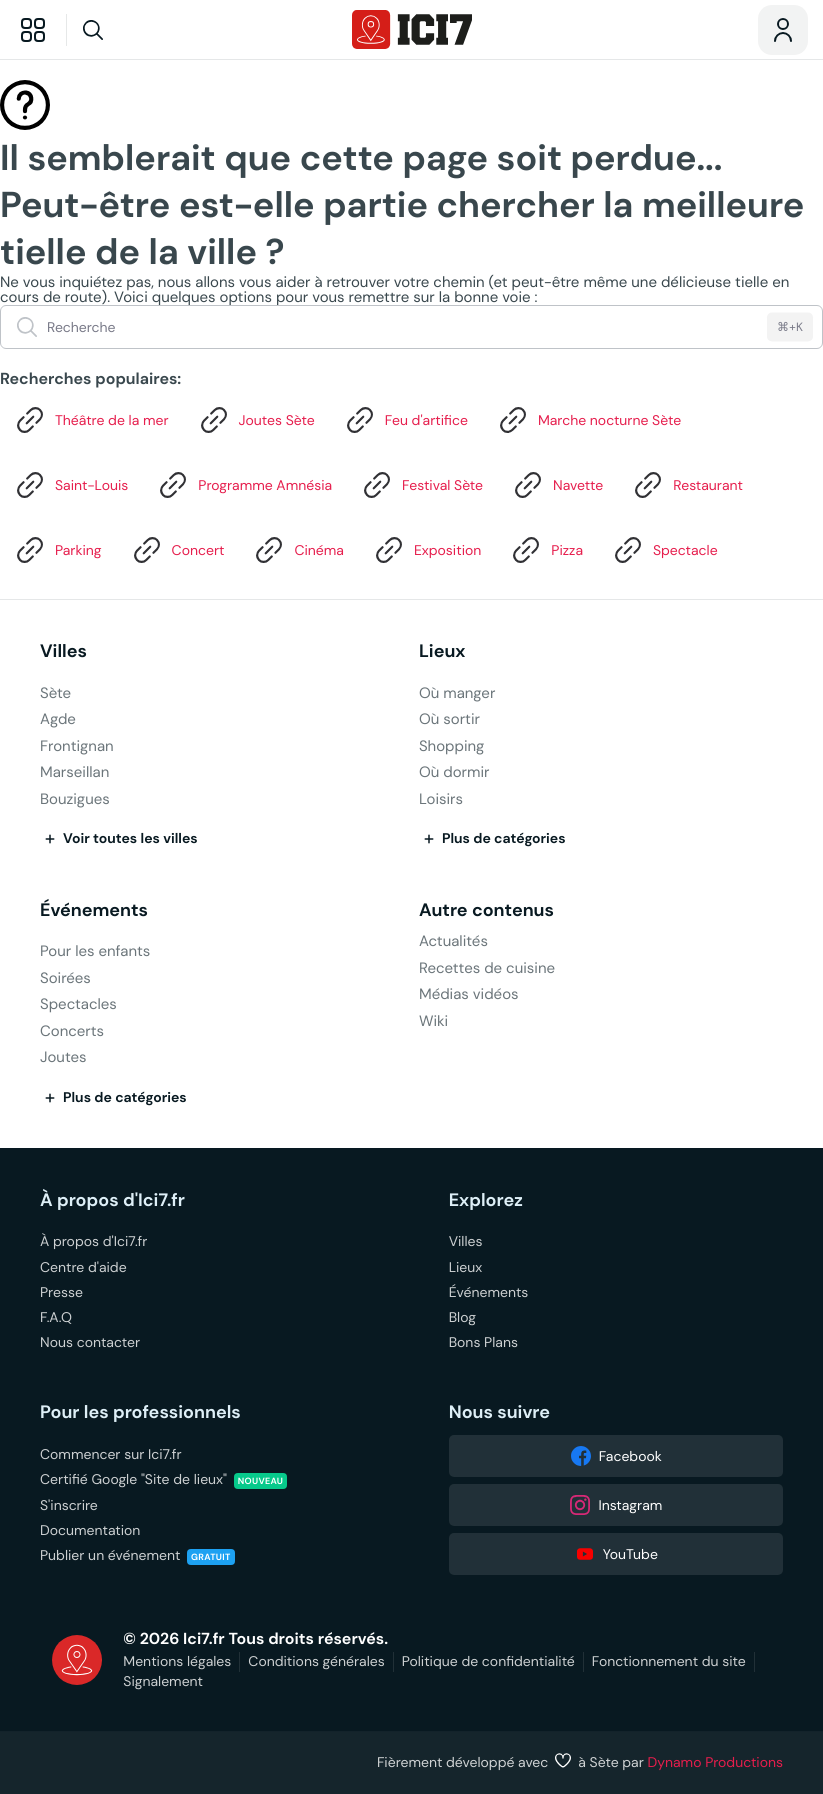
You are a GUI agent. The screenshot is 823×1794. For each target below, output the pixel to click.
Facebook (616, 1456)
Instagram (615, 1505)
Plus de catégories (492, 839)
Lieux (442, 651)
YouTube (616, 1554)
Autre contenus (486, 910)
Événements (94, 910)
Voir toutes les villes (119, 839)
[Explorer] (33, 30)
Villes (63, 651)
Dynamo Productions (716, 1762)
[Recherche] (131, 30)
